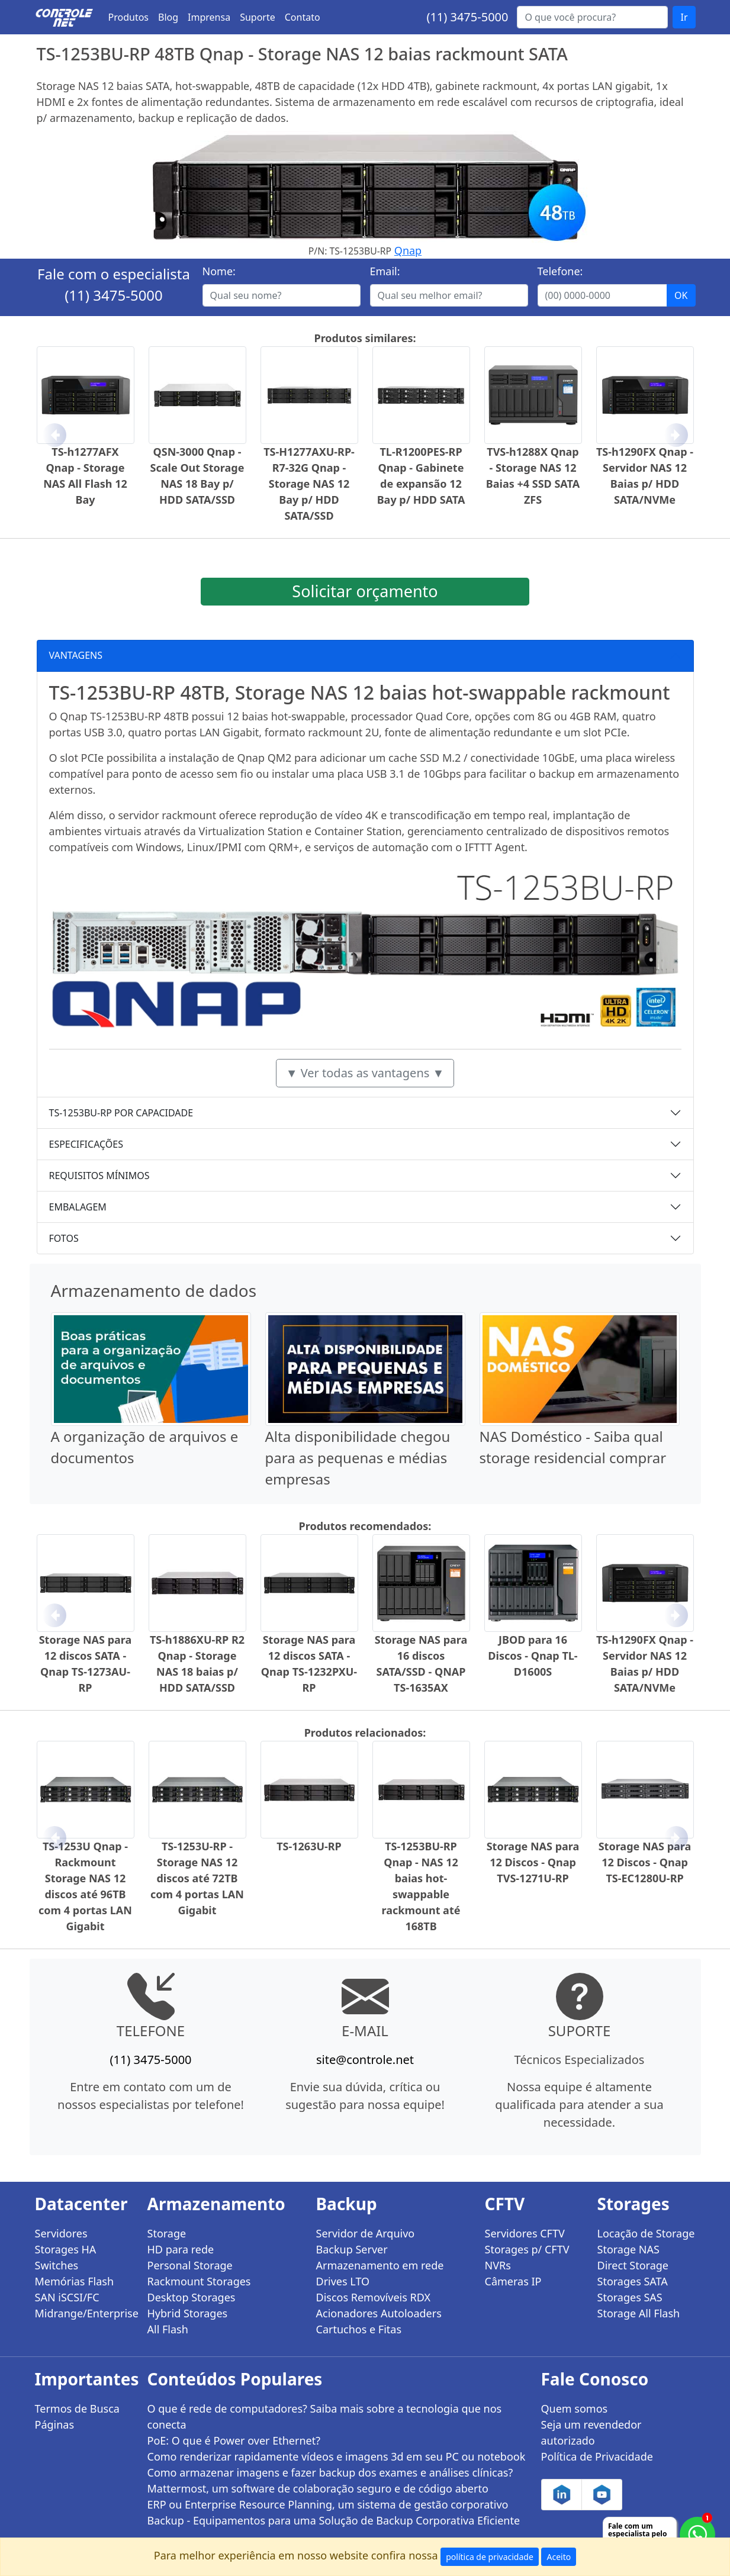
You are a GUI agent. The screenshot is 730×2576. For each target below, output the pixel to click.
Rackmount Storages (199, 2281)
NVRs (498, 2265)
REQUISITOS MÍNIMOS (99, 1175)
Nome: (219, 271)
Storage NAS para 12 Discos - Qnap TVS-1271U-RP (533, 1862)
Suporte (257, 17)
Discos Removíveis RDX (373, 2297)
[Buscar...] (592, 17)
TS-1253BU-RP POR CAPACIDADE (121, 1112)
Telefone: (560, 271)
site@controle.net (365, 2060)
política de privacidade (489, 2556)
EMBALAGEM (78, 1206)
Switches (57, 2265)
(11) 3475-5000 (467, 17)
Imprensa (209, 17)
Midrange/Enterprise (84, 2313)
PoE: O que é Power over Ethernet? (233, 2440)
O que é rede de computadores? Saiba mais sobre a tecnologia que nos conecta (324, 2416)
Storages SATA (632, 2281)
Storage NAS (628, 2249)
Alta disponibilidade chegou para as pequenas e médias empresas (358, 1458)
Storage (166, 2233)
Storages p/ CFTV (527, 2249)
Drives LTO (343, 2281)
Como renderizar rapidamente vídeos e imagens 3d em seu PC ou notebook (336, 2456)
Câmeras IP (513, 2281)
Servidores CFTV (525, 2233)
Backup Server (352, 2249)
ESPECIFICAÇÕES (86, 1144)
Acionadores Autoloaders (379, 2313)
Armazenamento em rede (380, 2265)
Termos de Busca (77, 2408)
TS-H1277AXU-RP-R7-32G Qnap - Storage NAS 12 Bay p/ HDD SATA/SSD (309, 484)
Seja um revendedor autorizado (591, 2432)
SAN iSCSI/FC (67, 2297)
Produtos (128, 17)
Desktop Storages (191, 2297)
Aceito (558, 2556)
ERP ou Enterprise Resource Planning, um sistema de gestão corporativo (328, 2504)
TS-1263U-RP (309, 1846)
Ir (683, 17)
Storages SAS (630, 2297)
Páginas (55, 2424)
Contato (302, 17)
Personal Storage (190, 2265)
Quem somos (574, 2408)
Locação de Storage (646, 2233)
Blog (168, 17)
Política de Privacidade (597, 2456)
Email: (385, 271)
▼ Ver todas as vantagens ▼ (365, 1073)
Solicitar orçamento (365, 591)
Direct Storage (633, 2265)
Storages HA (66, 2249)
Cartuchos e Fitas (359, 2329)
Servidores (61, 2233)
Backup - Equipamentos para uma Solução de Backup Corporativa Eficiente (333, 2520)
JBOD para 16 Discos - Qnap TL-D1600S (532, 1655)
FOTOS (64, 1238)
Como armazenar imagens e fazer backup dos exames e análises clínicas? (330, 2472)
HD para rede (180, 2249)
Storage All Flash (638, 2313)
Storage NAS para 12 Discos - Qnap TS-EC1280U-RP (645, 1862)
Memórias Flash (74, 2281)
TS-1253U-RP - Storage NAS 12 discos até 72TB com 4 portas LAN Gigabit (197, 1878)
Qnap (408, 250)
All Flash (167, 2329)
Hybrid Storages (187, 2313)
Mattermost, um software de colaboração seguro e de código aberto (317, 2488)
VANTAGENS (76, 655)
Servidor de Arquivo (365, 2233)
